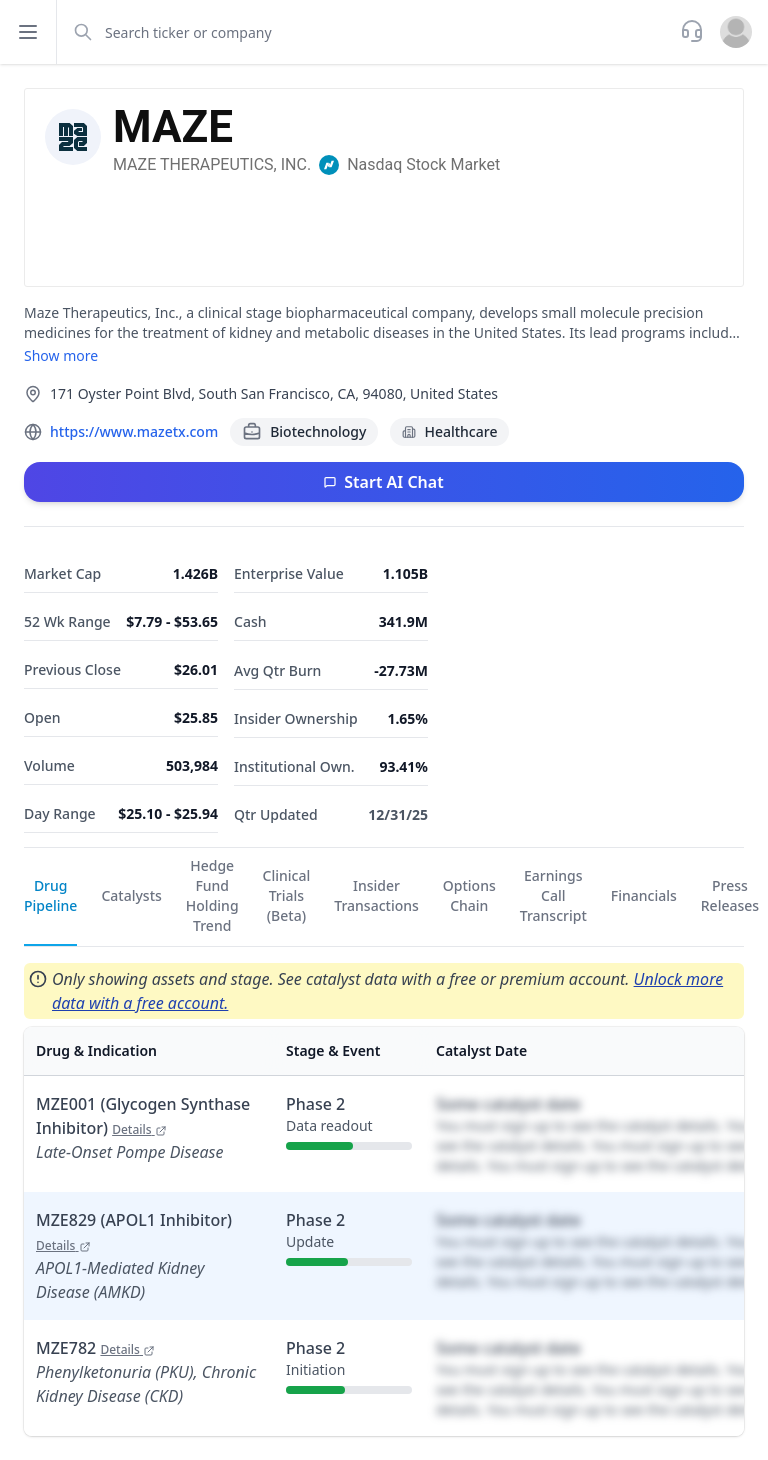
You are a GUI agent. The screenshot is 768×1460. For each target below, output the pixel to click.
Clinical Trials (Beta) (287, 895)
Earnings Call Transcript (553, 895)
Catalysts (131, 895)
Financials (644, 895)
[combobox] (366, 32)
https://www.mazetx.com (134, 431)
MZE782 (95, 1348)
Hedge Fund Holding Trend (212, 895)
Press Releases (730, 895)
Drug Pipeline (50, 895)
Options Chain (469, 895)
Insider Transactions (376, 895)
